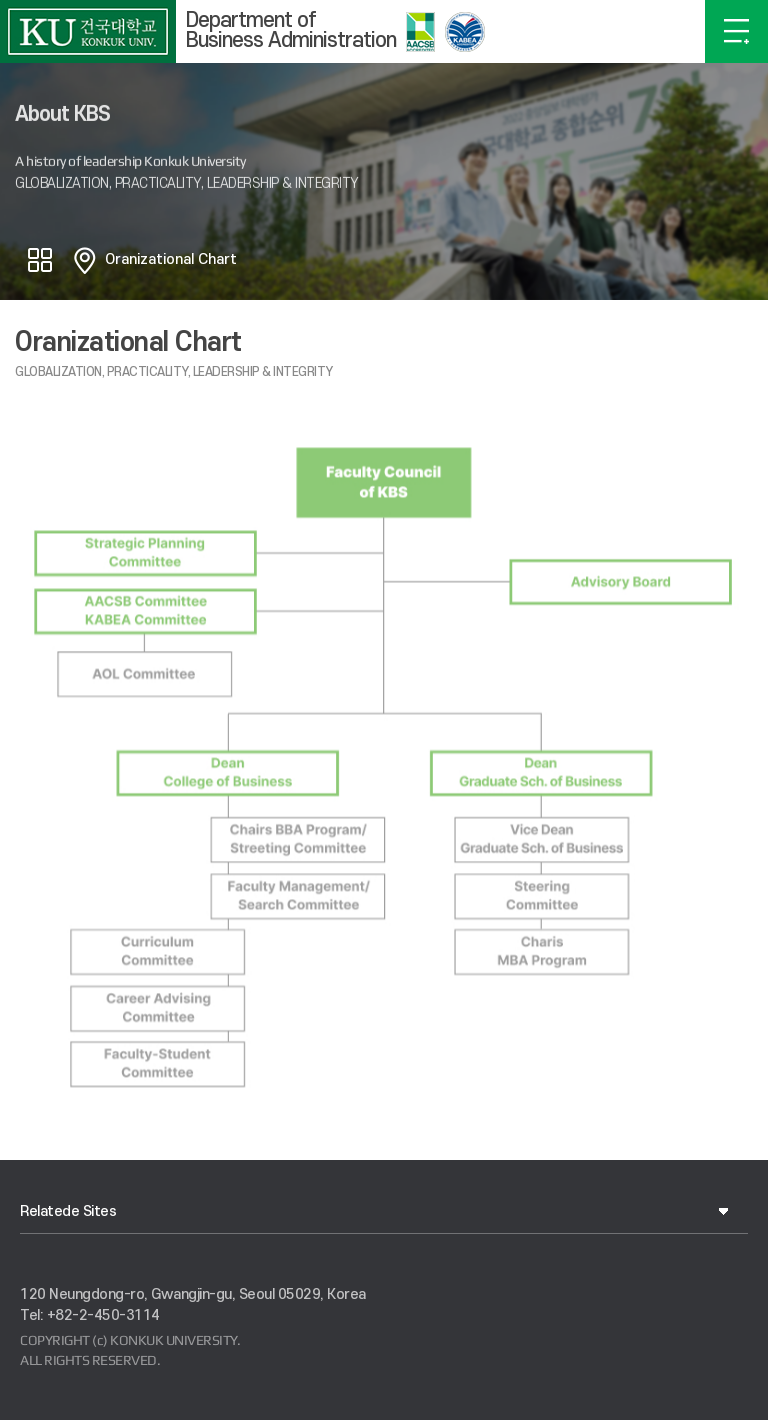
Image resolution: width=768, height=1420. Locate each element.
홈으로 (85, 260)
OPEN (736, 31)
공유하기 (40, 260)
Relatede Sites (68, 1211)
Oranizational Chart (171, 259)
